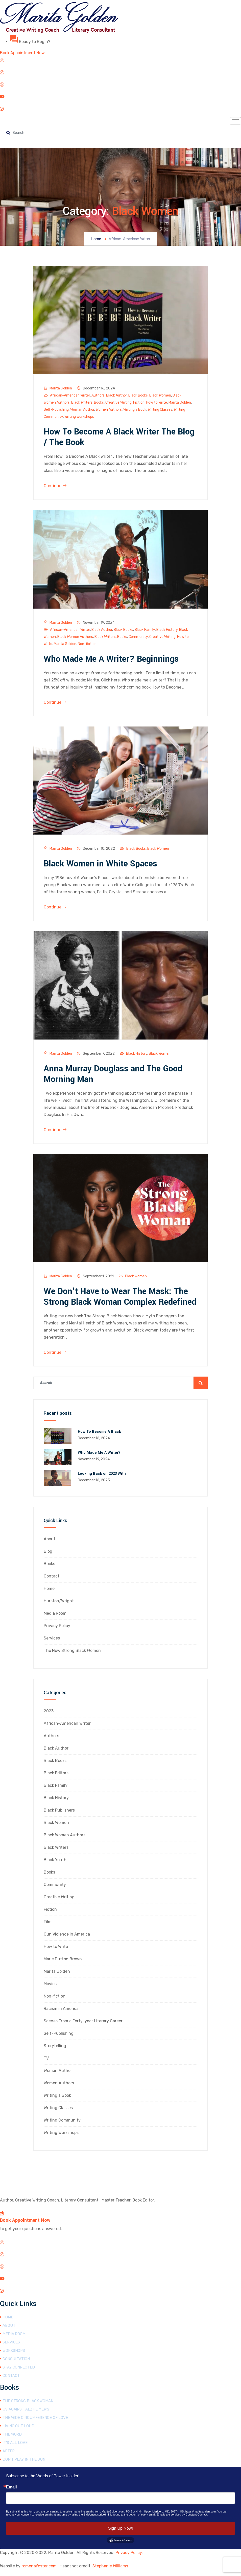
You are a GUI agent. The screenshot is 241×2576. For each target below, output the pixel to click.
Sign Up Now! (120, 2528)
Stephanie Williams (110, 2566)
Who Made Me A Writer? (99, 1452)
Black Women (160, 395)
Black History (167, 630)
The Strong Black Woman (28, 2401)
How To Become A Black (99, 1431)
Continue (55, 485)
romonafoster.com (39, 2566)
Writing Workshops (79, 416)
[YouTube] (120, 96)
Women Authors (109, 409)
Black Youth (55, 1859)
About (49, 1538)
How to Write (156, 402)
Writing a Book (134, 409)
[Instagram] (120, 108)
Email (11, 2487)
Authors (98, 395)
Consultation (16, 2359)
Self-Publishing (56, 409)
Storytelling (55, 2045)
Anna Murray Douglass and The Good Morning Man (113, 1074)
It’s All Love (15, 2442)
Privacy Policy (57, 1625)
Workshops (14, 2350)
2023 (49, 1711)
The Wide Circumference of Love (35, 2417)
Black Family (145, 630)
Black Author (116, 395)
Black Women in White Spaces (100, 864)
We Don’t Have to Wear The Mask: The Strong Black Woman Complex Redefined (120, 1296)
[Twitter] (120, 72)
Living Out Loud (18, 2426)
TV (46, 2058)
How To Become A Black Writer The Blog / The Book (119, 437)
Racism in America (61, 2008)
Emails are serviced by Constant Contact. (182, 2514)
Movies (50, 1983)
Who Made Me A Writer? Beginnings (111, 659)
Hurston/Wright (59, 1600)
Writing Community (62, 2120)
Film (48, 1921)
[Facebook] (120, 60)
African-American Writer (70, 395)
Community (138, 637)
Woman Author (82, 409)
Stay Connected (19, 2367)
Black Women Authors (75, 637)
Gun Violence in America (67, 1934)
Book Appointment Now (25, 2220)
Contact (51, 1576)
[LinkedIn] (120, 84)
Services (52, 1638)
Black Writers (81, 402)
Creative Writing (118, 402)
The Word (12, 2434)
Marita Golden (61, 388)
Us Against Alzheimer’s (26, 2409)
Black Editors (56, 1773)
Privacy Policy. (129, 2552)
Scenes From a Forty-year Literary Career (83, 2021)
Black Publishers (59, 1810)
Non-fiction (87, 644)
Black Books (138, 395)
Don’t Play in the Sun (24, 2459)
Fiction (138, 402)
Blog (48, 1551)
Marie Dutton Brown (63, 1959)
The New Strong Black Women (72, 1650)
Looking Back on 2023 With (102, 1473)
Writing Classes (160, 409)
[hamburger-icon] (235, 120)
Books (99, 402)
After (9, 2451)
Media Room (55, 1613)
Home (96, 239)
